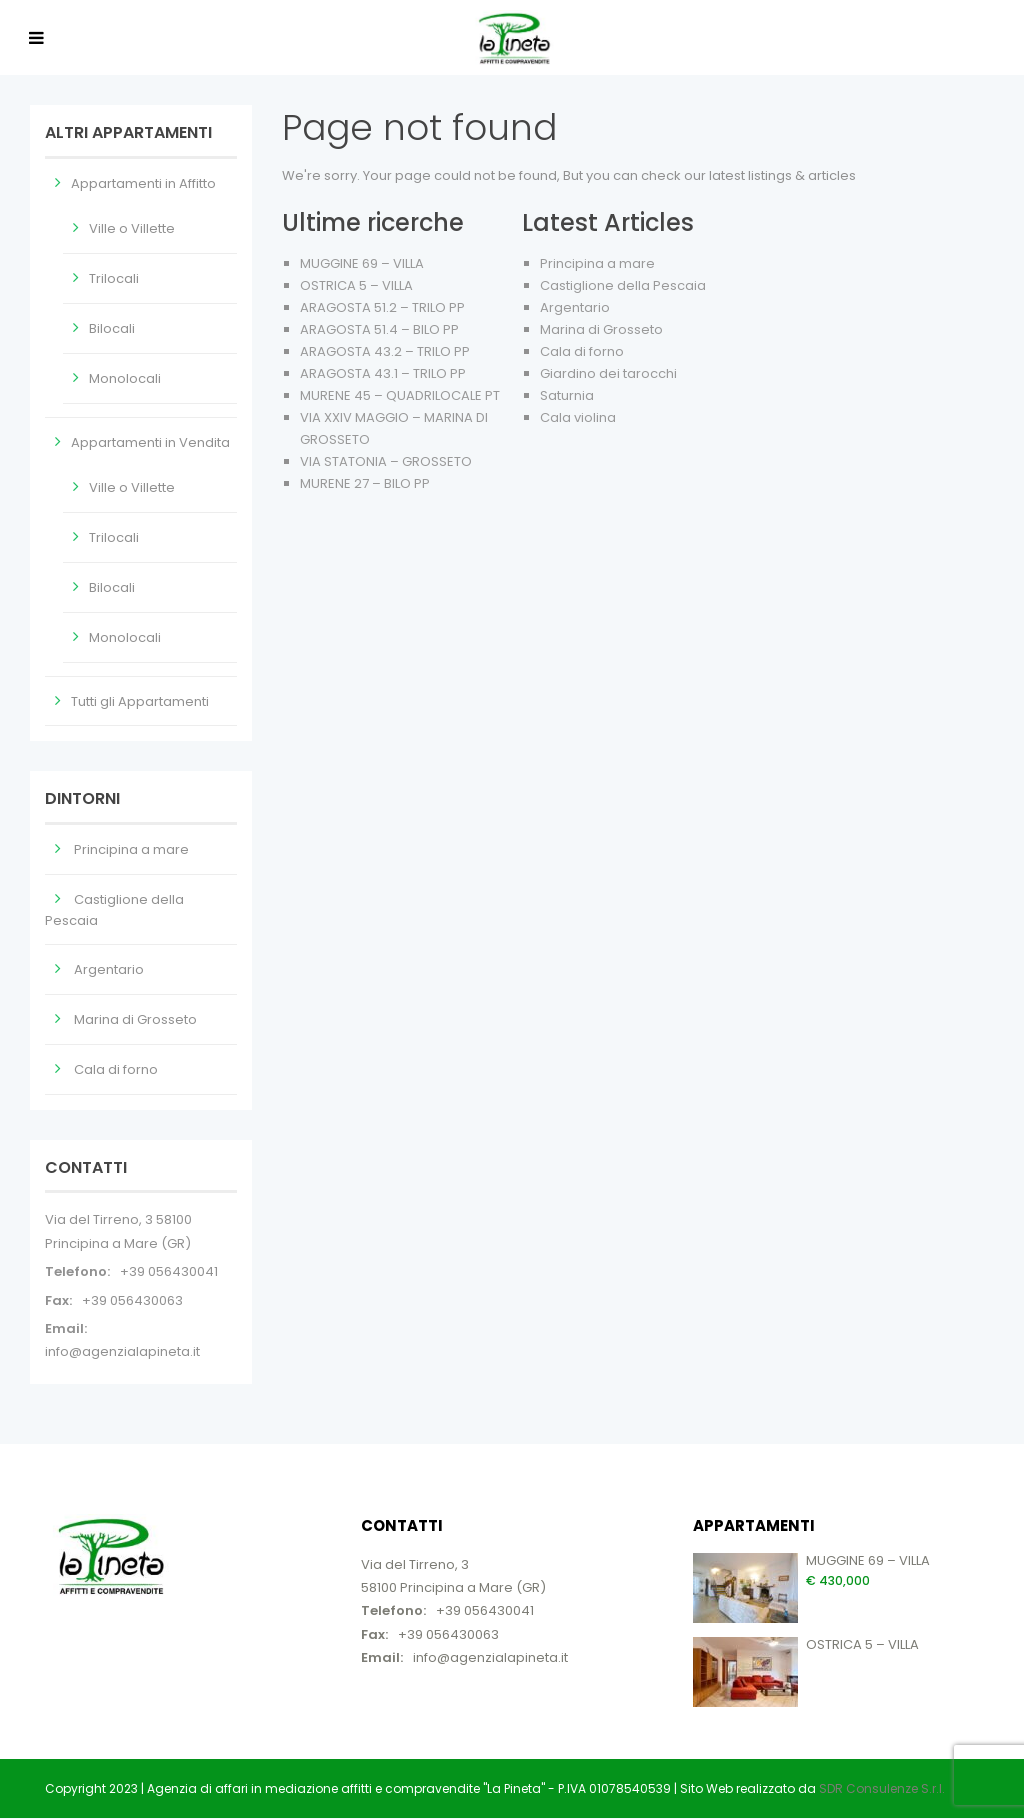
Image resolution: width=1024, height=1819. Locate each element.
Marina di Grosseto (601, 329)
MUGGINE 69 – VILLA (362, 263)
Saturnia (567, 395)
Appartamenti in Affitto (143, 183)
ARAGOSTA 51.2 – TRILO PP (382, 307)
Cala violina (578, 417)
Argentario (575, 307)
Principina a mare (597, 263)
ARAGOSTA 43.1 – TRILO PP (383, 373)
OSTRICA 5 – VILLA (356, 285)
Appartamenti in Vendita (150, 442)
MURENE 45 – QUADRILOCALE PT (400, 395)
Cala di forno (582, 351)
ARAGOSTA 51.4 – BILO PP (379, 329)
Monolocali (125, 378)
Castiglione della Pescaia (623, 285)
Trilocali (114, 278)
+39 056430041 (169, 1271)
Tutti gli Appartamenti (140, 701)
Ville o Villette (132, 228)
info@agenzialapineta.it (122, 1351)
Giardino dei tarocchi (608, 373)
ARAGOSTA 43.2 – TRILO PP (385, 351)
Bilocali (112, 328)
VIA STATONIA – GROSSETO (386, 461)
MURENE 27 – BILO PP (365, 483)
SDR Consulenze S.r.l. (882, 1788)
